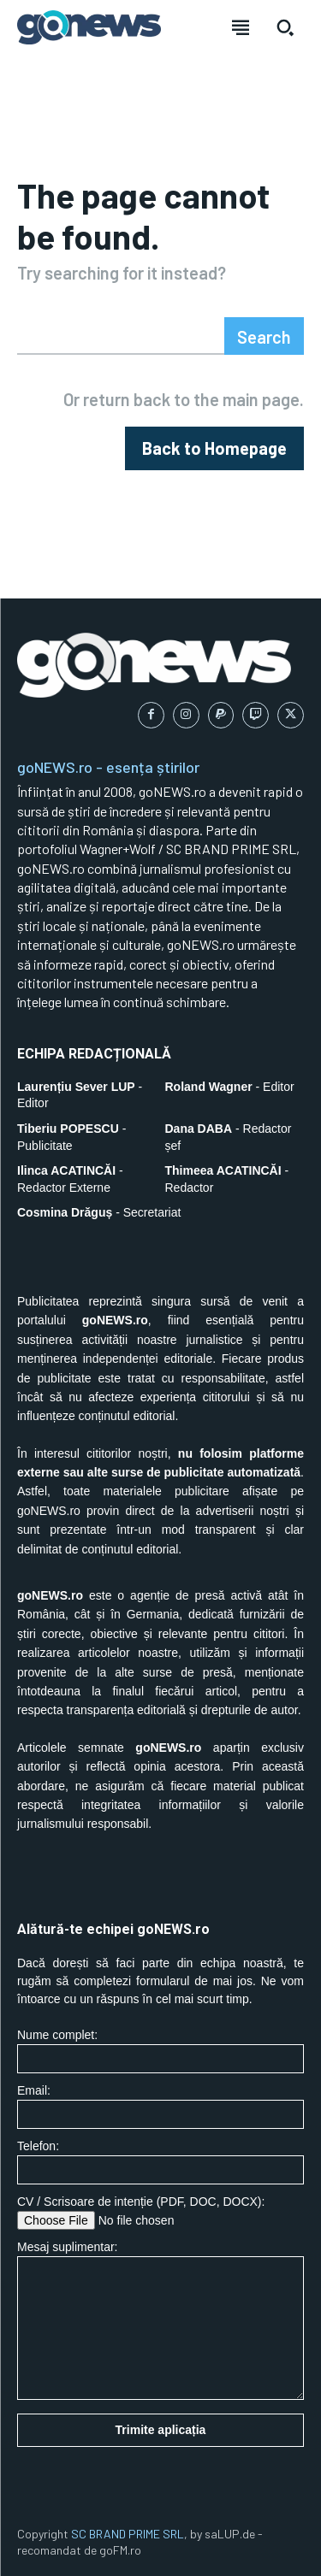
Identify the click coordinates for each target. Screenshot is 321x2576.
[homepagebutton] (214, 448)
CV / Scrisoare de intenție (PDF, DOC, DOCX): (160, 2212)
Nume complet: (160, 2050)
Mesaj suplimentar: (160, 2320)
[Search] (264, 336)
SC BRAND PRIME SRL (127, 2533)
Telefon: (160, 2161)
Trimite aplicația (161, 2430)
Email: (160, 2106)
